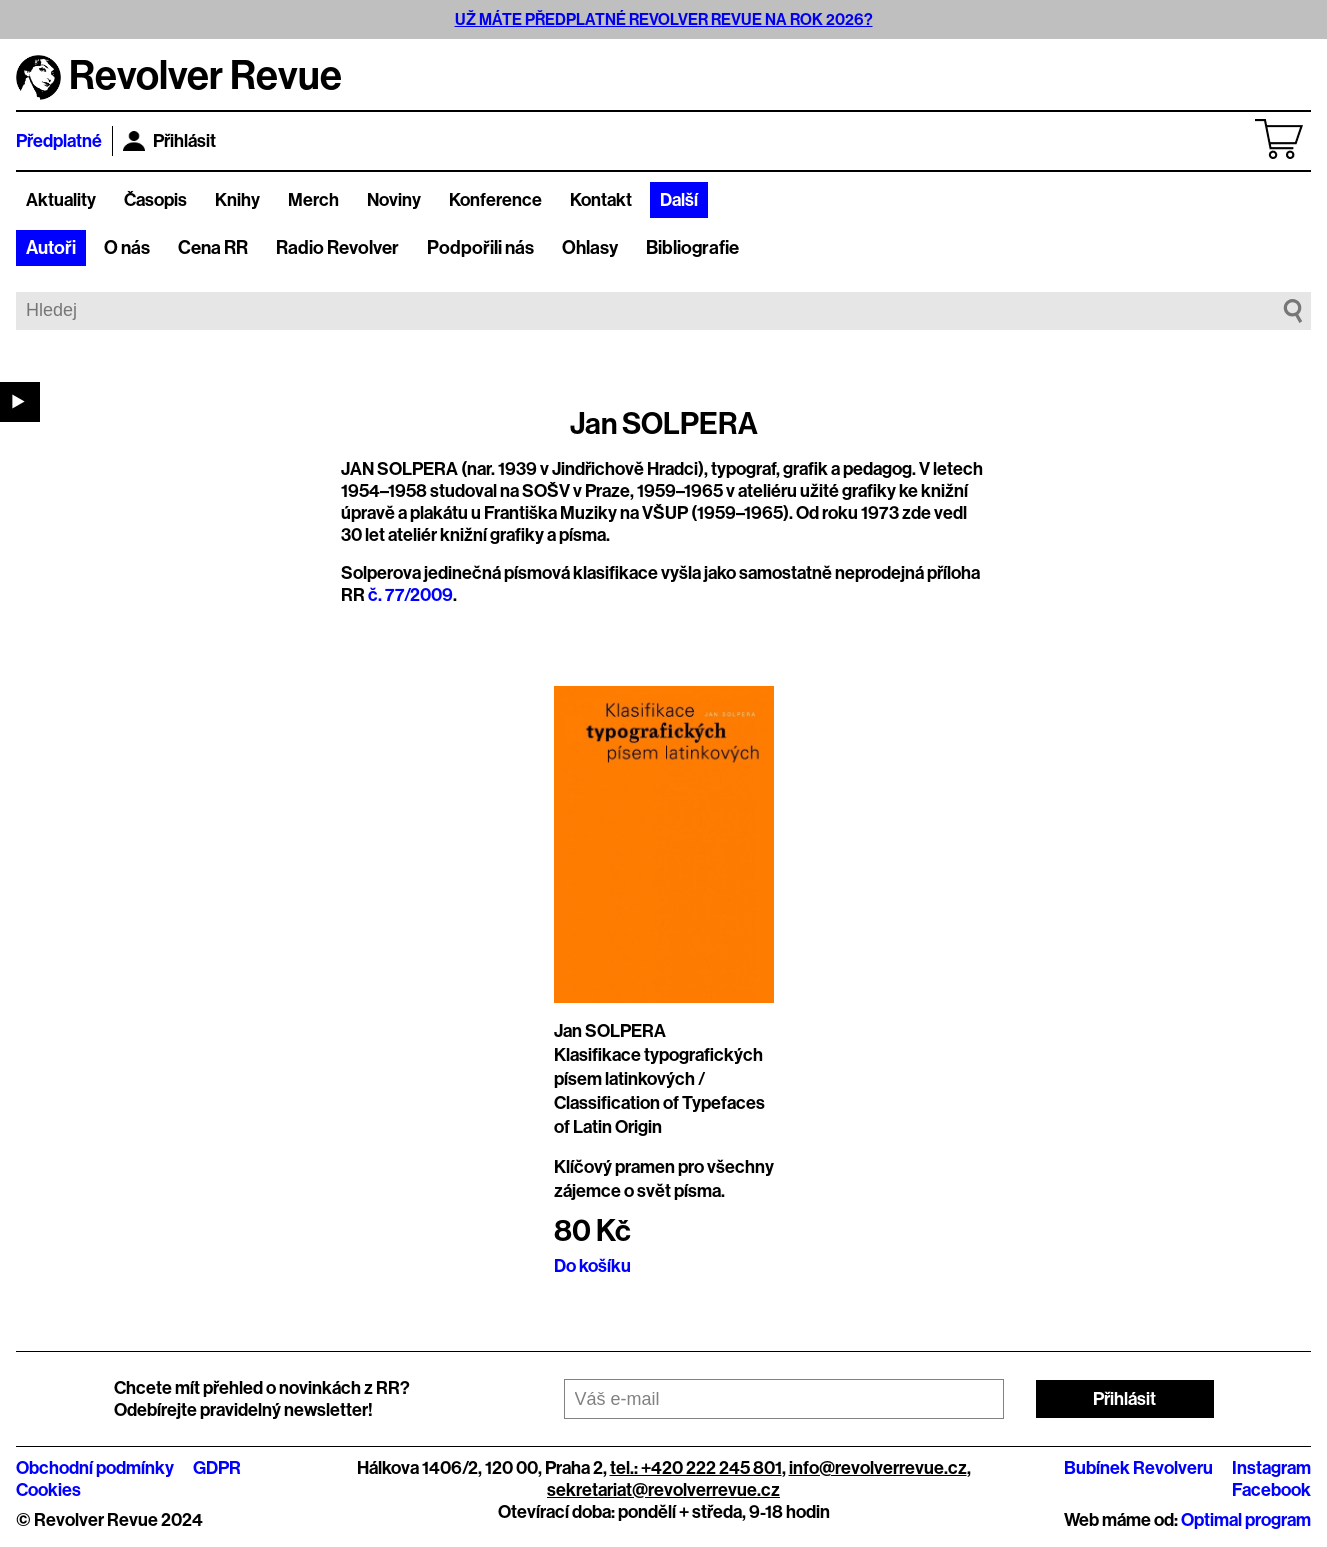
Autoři (51, 248)
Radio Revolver (337, 248)
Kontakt (601, 200)
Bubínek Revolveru (1138, 1468)
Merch (313, 200)
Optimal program (1246, 1520)
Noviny (394, 200)
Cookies (48, 1490)
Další (679, 200)
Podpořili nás (480, 248)
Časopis (155, 200)
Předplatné (59, 141)
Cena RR (213, 248)
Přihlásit (169, 141)
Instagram (1271, 1468)
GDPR (217, 1468)
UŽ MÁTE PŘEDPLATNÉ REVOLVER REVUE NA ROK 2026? (664, 19)
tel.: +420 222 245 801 (696, 1468)
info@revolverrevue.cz (878, 1468)
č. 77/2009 (410, 595)
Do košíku (592, 1266)
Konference (495, 200)
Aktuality (61, 200)
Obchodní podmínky (95, 1468)
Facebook (1271, 1490)
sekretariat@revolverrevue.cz (663, 1490)
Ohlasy (590, 248)
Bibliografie (692, 248)
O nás (127, 248)
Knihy (237, 200)
